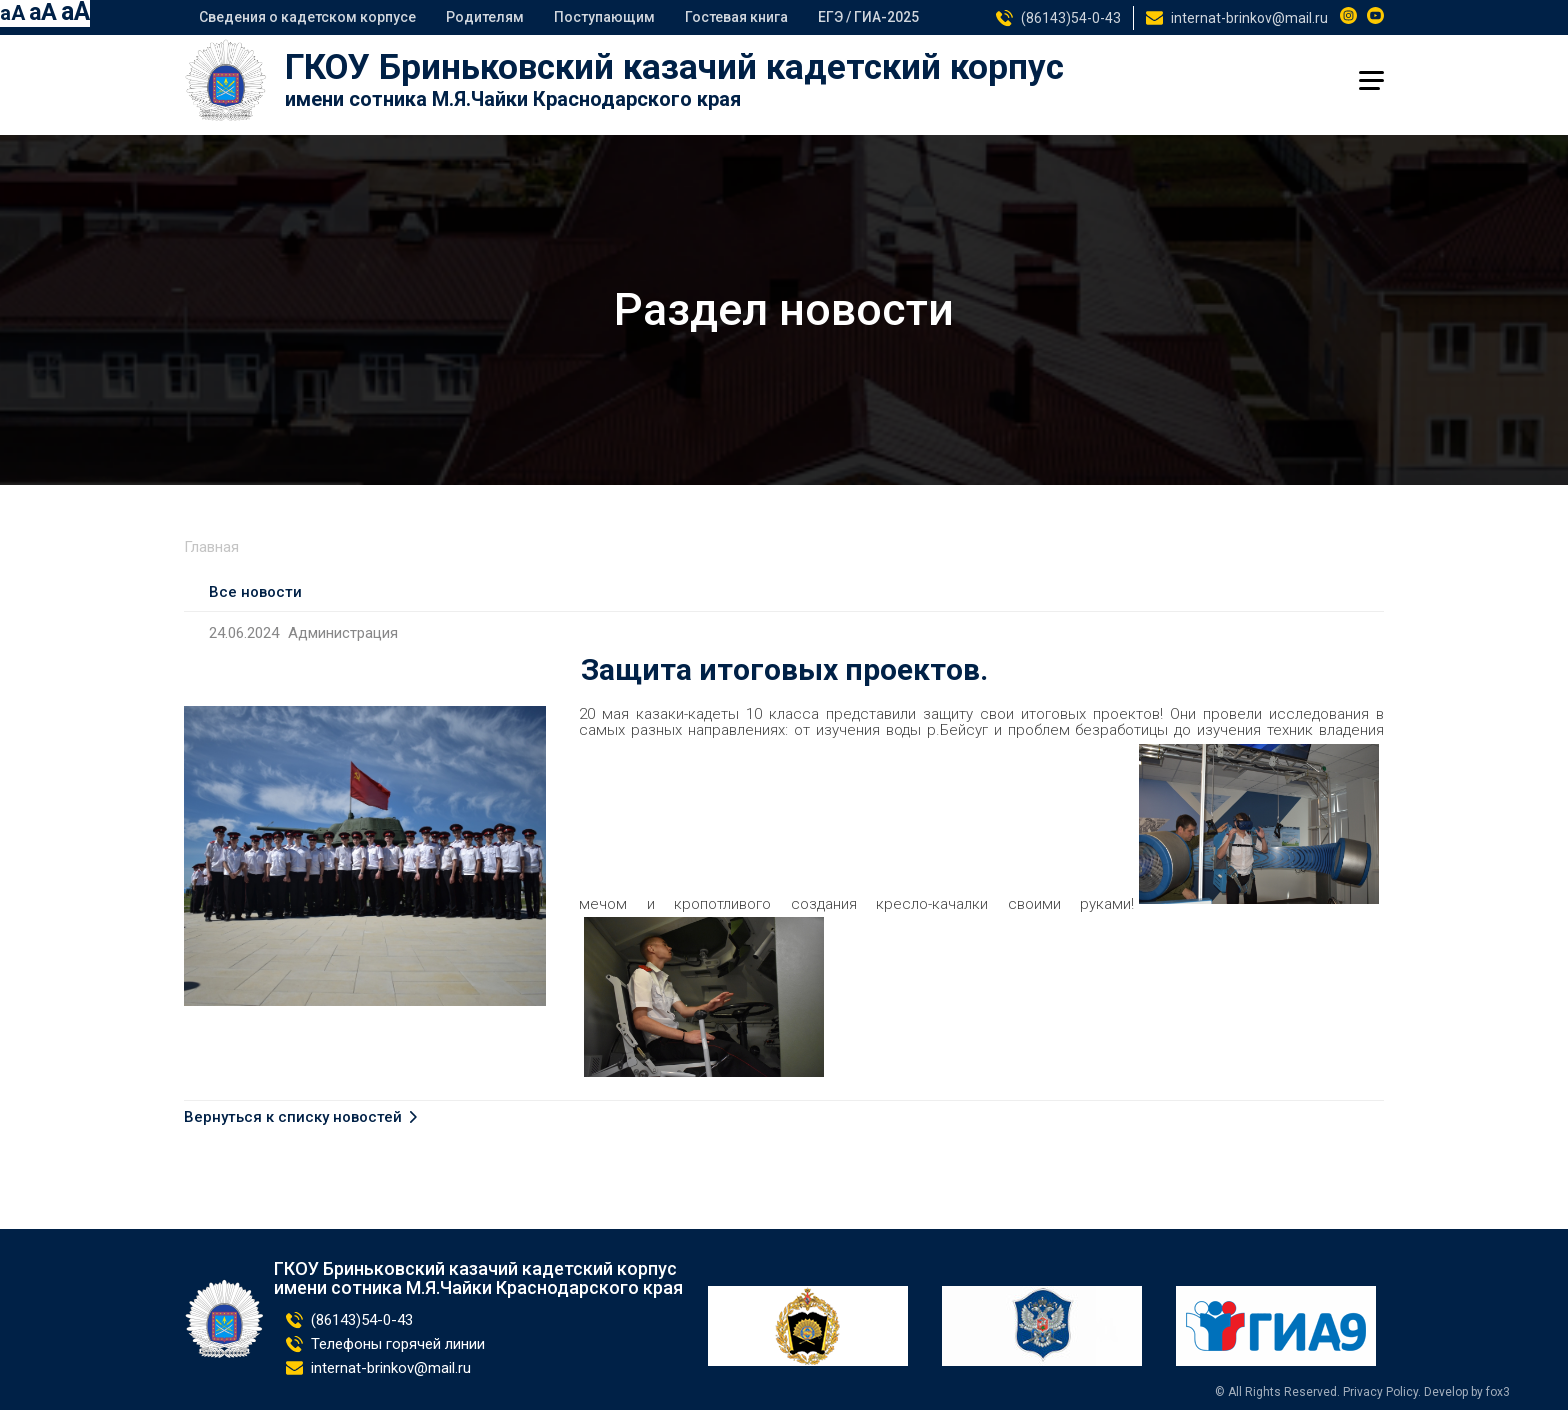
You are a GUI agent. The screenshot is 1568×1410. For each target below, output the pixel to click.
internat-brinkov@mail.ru (1249, 18)
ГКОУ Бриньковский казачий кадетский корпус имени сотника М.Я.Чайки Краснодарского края (478, 1279)
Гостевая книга (736, 17)
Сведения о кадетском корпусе (307, 17)
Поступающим (604, 17)
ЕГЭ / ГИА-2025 (868, 17)
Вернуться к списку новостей (293, 1117)
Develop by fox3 (1467, 1392)
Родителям (485, 17)
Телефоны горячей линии (398, 1344)
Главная (211, 547)
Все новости (255, 592)
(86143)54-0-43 (1071, 18)
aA (12, 13)
